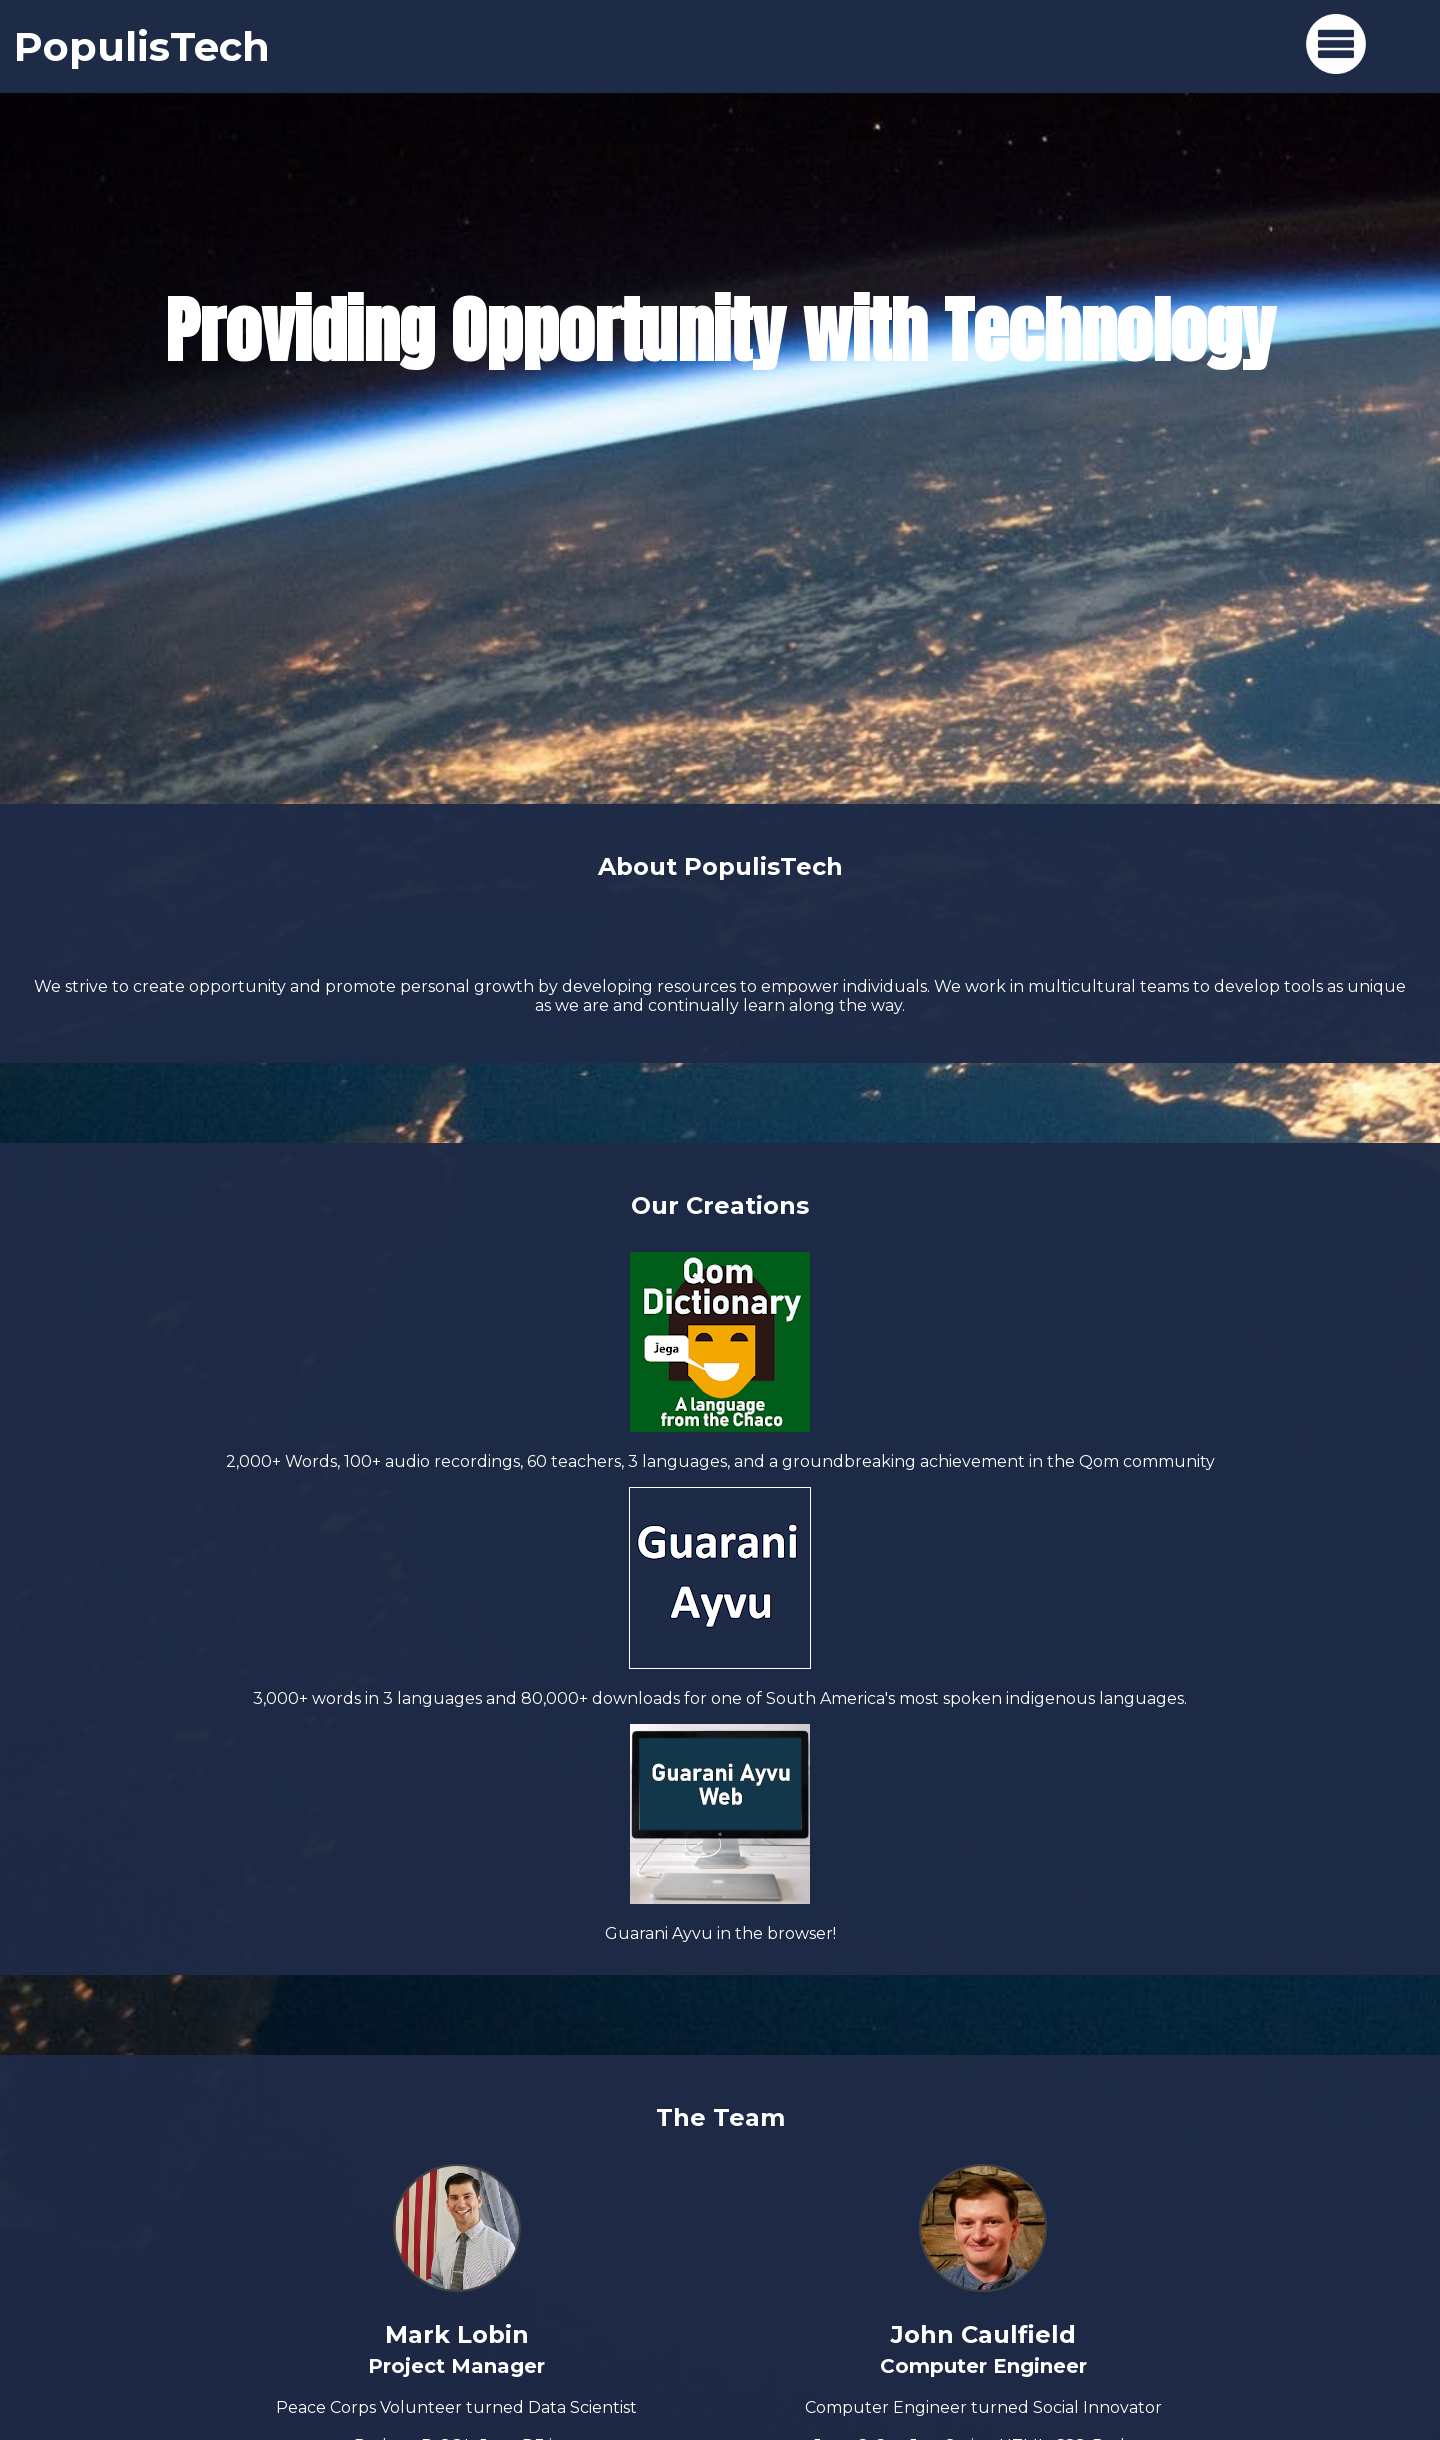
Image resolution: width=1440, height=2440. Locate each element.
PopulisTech (142, 46)
